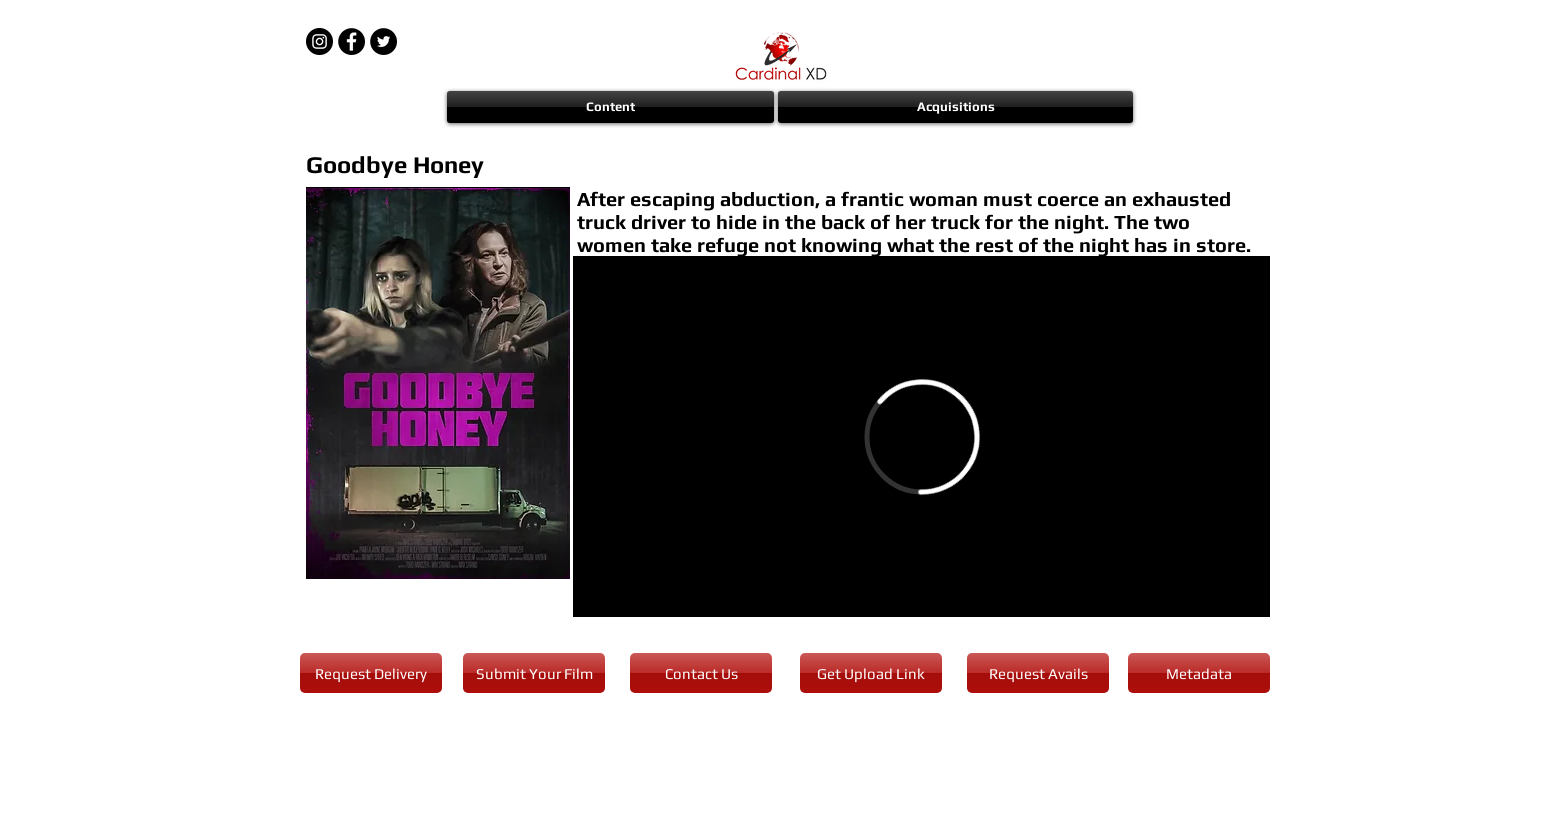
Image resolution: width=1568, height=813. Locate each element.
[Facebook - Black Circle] (351, 41)
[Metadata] (1199, 673)
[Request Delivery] (371, 673)
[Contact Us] (701, 673)
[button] (611, 107)
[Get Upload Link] (871, 673)
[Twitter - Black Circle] (383, 41)
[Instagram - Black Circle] (319, 41)
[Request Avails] (1038, 673)
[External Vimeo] (921, 436)
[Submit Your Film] (534, 673)
